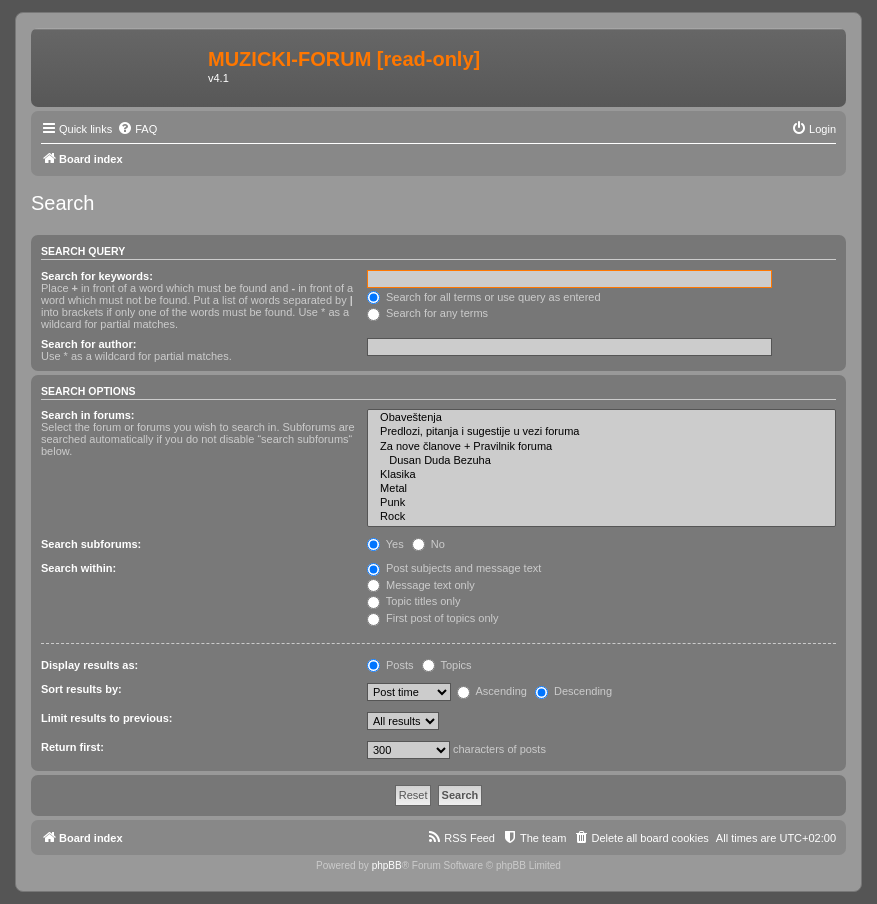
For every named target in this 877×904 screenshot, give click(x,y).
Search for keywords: (97, 276)
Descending (573, 691)
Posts (390, 665)
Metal (601, 489)
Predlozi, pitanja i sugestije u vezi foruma (601, 432)
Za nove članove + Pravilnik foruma (601, 447)
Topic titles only (413, 601)
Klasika (601, 475)
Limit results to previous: (106, 718)
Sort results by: (81, 689)
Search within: (78, 568)
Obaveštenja (601, 418)
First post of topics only (433, 618)
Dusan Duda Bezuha (601, 461)
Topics (447, 665)
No (428, 544)
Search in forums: (88, 415)
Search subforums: (91, 544)
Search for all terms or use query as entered (484, 297)
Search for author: (88, 344)
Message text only (421, 585)
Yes (385, 544)
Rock (601, 517)
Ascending (492, 691)
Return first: (72, 747)
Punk (601, 503)
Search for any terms (427, 313)
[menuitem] (137, 129)
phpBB (387, 865)
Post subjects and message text (454, 568)
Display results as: (89, 665)
